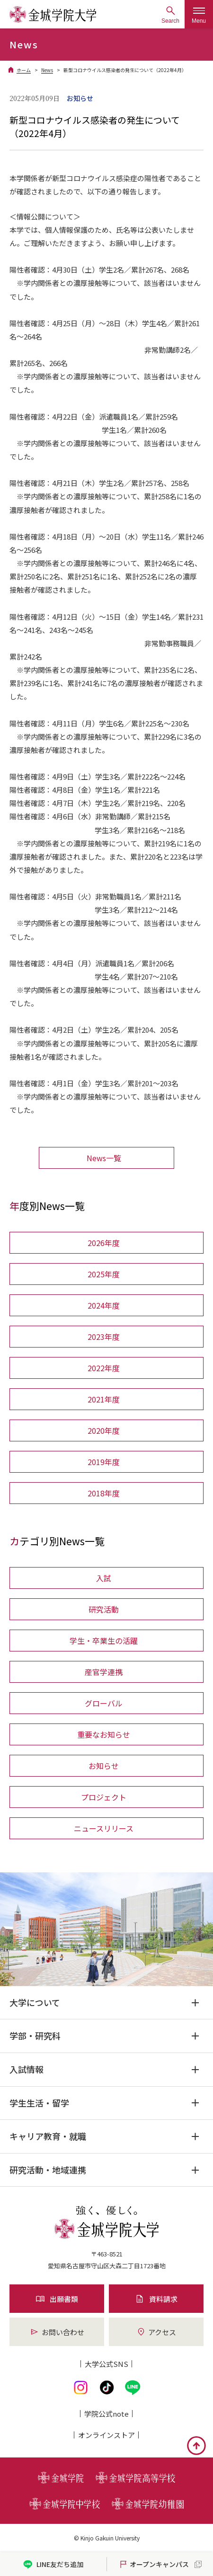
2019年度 (104, 1461)
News (47, 69)
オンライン (106, 2434)
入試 (103, 1578)
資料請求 (156, 2299)
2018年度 (104, 1493)
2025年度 (104, 1274)
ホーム (24, 69)
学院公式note (106, 2413)
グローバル (104, 1703)
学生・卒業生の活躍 (104, 1640)
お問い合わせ (57, 2332)
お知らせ (104, 1765)
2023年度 (104, 1336)
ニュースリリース (103, 1828)
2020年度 (104, 1430)
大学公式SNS (106, 2363)
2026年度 (104, 1242)
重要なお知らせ (103, 1734)
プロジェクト (103, 1797)
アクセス (156, 2332)
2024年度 (104, 1305)
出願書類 (57, 2299)
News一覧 (104, 1158)
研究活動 (104, 1609)
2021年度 (104, 1399)
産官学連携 (104, 1672)
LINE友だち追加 (53, 2564)
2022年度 (104, 1368)
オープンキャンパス (153, 2564)
